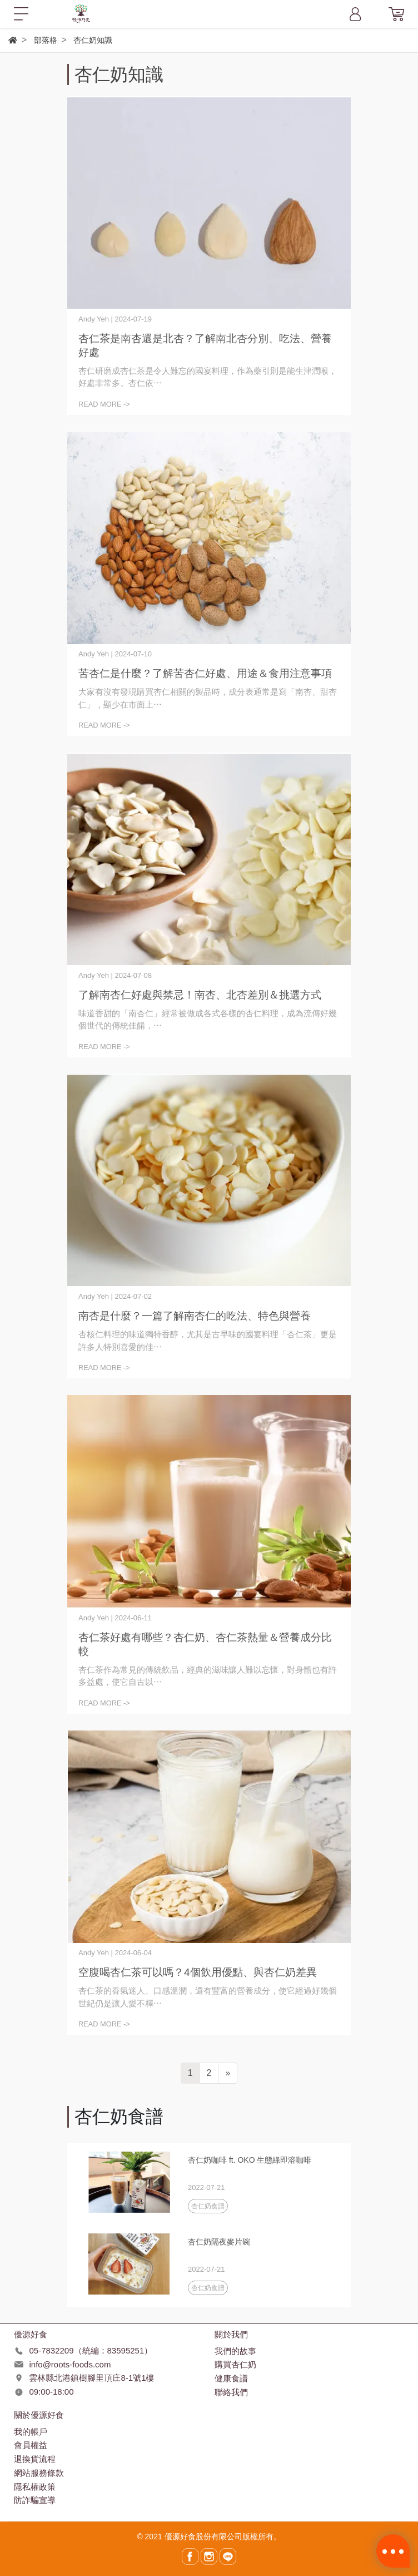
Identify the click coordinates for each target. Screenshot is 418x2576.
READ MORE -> (104, 404)
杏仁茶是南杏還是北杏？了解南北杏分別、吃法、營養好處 (205, 345)
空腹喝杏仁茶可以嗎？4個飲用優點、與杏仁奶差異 (197, 1972)
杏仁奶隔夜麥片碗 (219, 2241)
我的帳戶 (30, 2431)
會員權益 (30, 2445)
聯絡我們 (231, 2392)
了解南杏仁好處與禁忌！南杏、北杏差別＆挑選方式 (199, 995)
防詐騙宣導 (35, 2500)
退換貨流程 (35, 2459)
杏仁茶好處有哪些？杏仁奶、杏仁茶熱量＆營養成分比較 (205, 1644)
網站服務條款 (39, 2473)
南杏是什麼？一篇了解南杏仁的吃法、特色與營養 (194, 1316)
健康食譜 (231, 2378)
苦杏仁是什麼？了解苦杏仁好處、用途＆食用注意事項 (205, 673)
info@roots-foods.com (70, 2364)
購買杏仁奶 (235, 2364)
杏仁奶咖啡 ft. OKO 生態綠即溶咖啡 (249, 2159)
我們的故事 (235, 2351)
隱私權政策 (35, 2486)
